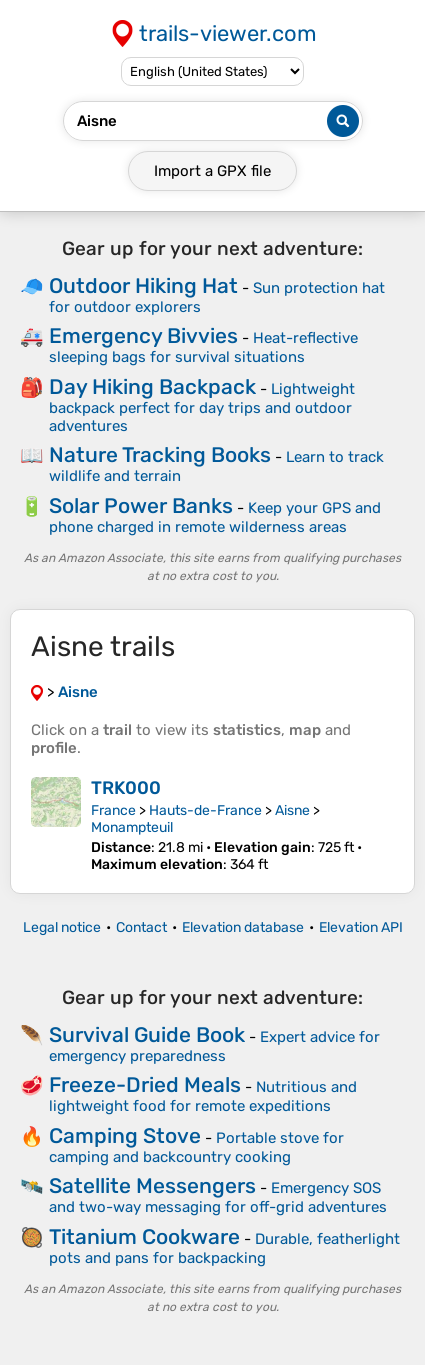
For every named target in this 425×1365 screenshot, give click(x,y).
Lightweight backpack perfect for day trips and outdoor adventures (202, 407)
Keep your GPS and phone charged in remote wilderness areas (215, 517)
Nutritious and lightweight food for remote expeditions (203, 1096)
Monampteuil (132, 827)
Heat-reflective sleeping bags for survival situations (203, 347)
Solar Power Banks (141, 505)
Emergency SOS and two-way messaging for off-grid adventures (218, 1197)
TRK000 (126, 788)
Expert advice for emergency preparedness (214, 1046)
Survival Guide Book (147, 1034)
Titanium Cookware (144, 1236)
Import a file (212, 171)
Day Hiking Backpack (152, 386)
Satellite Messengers (152, 1185)
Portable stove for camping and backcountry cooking (196, 1147)
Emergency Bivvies (143, 335)
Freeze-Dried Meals (145, 1084)
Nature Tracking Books (160, 454)
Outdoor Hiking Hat (143, 285)
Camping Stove (125, 1135)
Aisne (292, 810)
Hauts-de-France (205, 810)
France (113, 810)
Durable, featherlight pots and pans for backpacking (224, 1248)
